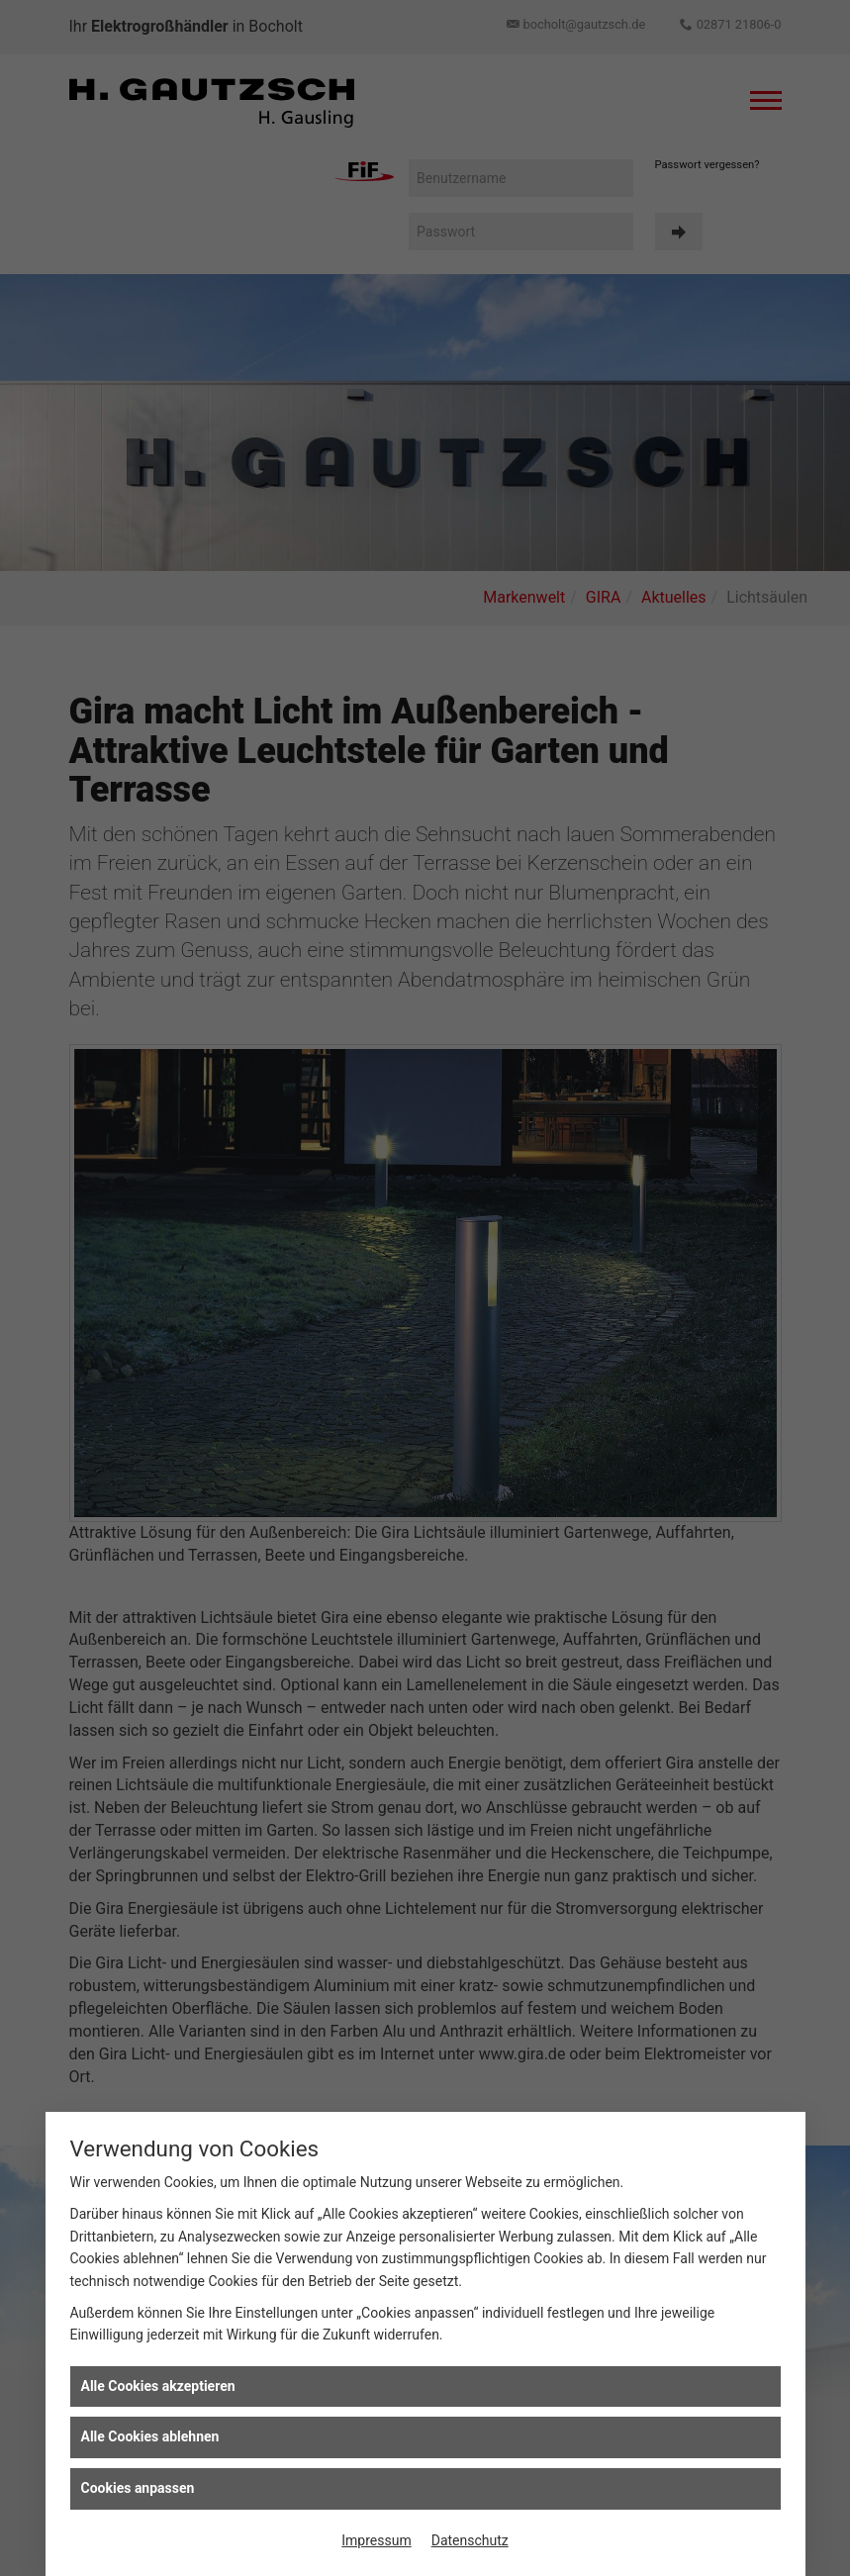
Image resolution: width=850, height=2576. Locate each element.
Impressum (376, 2540)
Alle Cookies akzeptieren (158, 2386)
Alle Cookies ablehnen (150, 2436)
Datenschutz (470, 2540)
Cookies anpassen (138, 2488)
